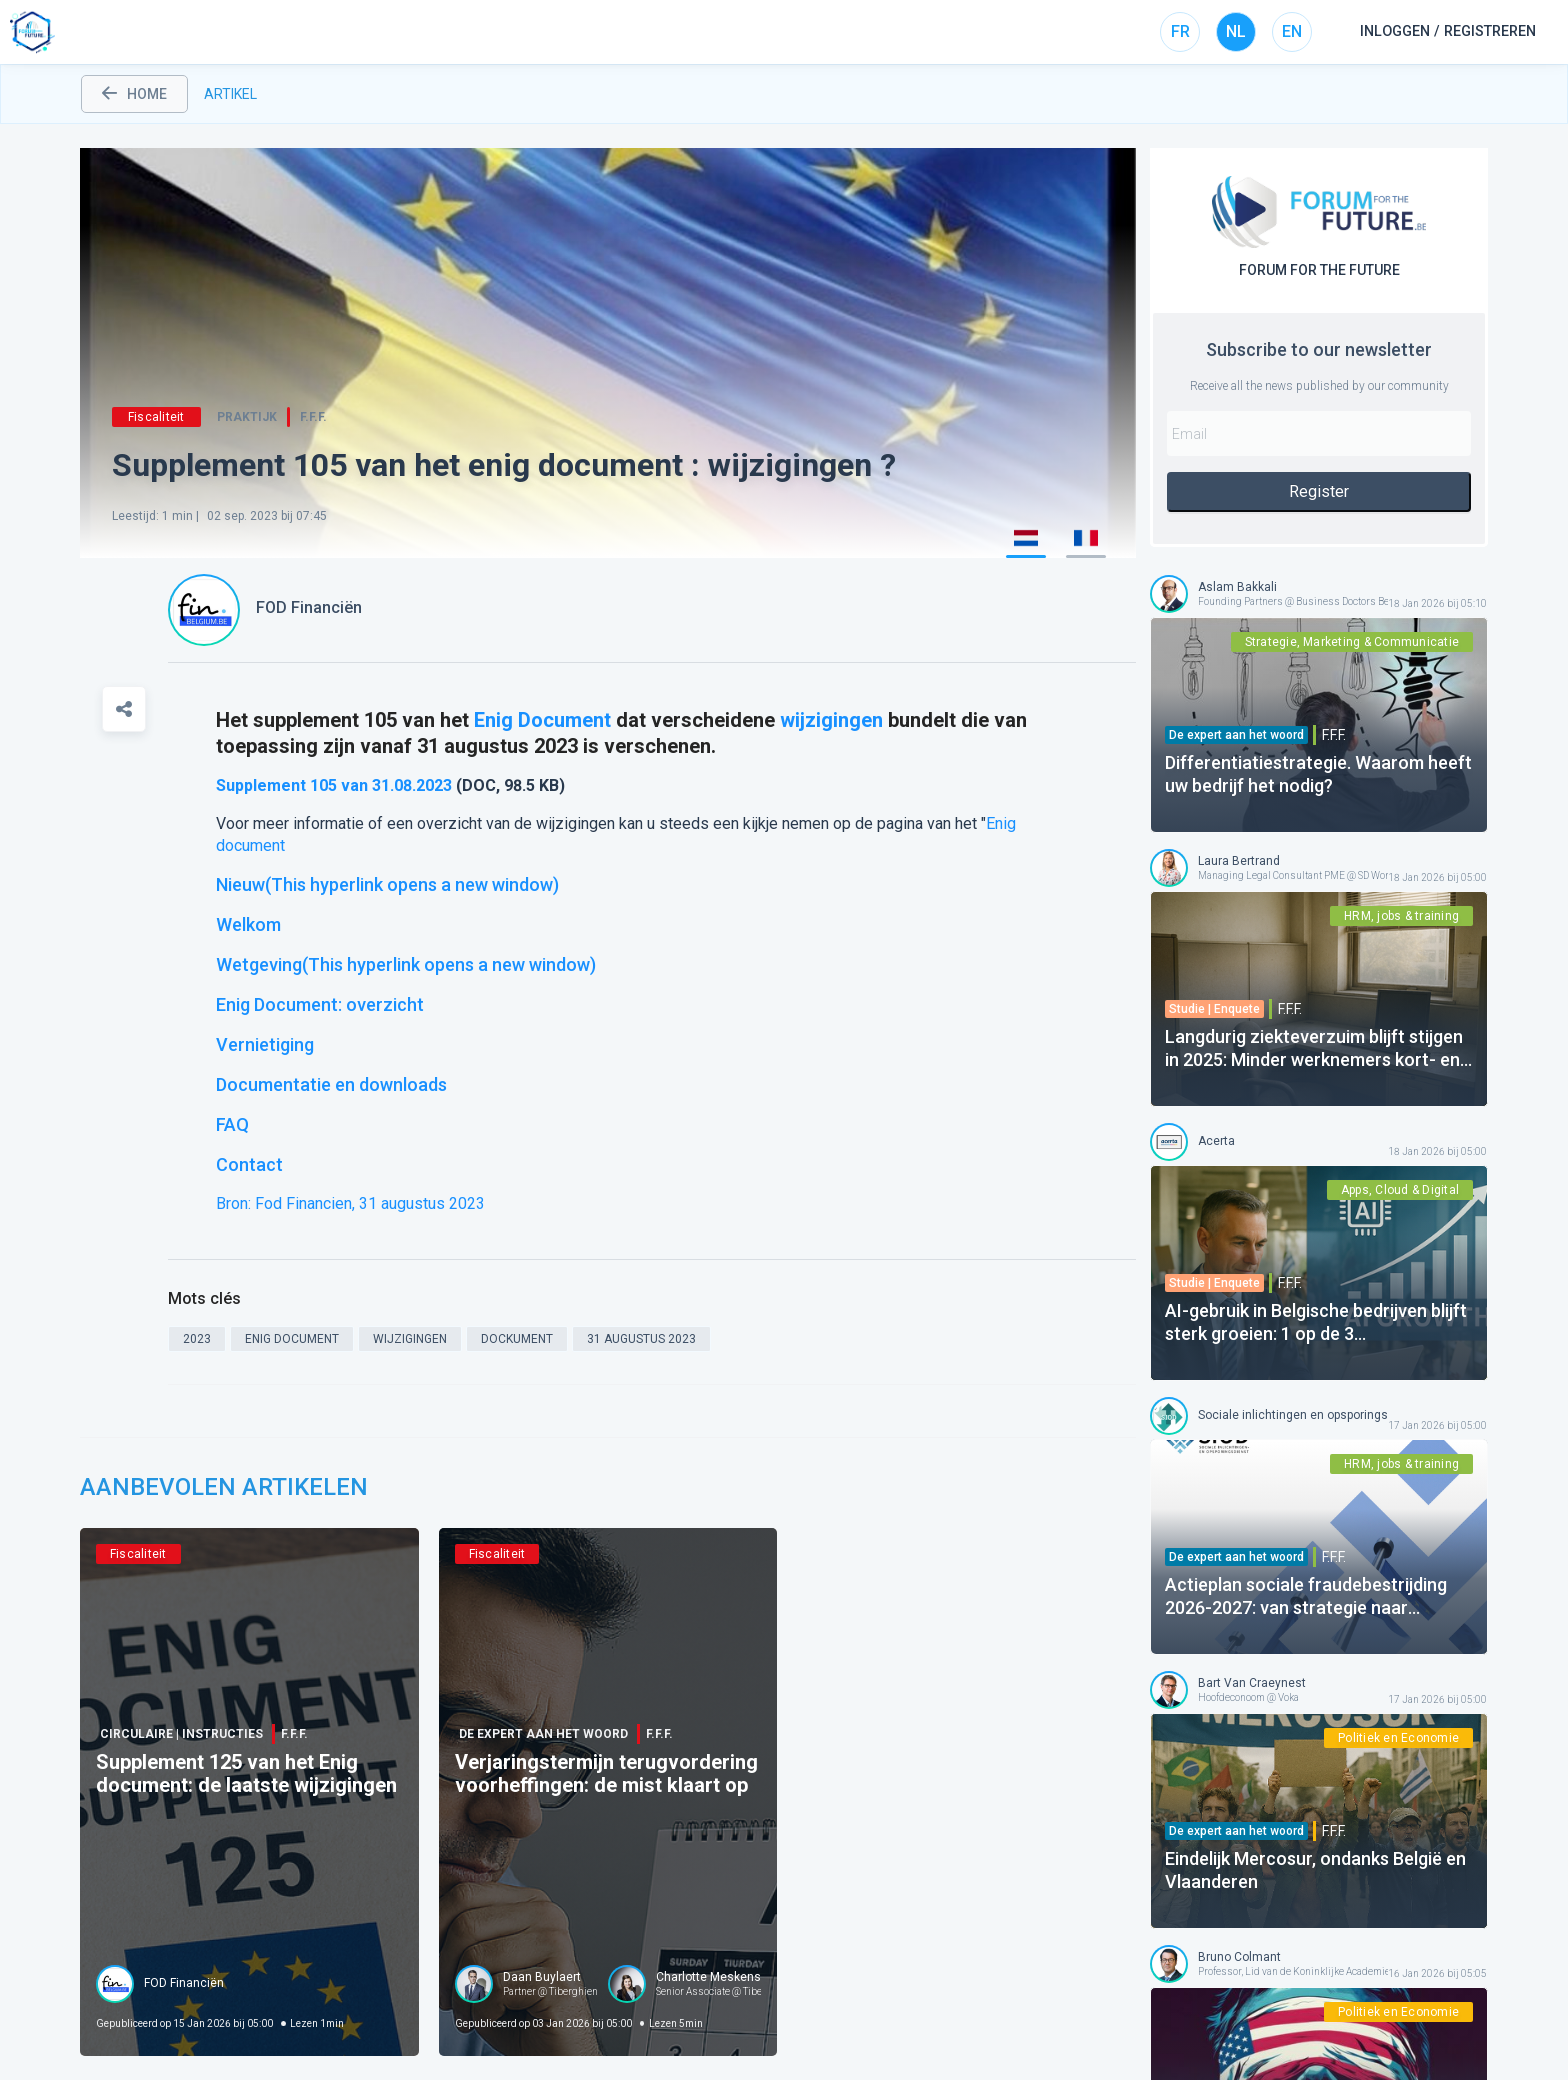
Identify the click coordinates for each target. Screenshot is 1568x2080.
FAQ (232, 1124)
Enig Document (542, 720)
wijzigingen (831, 720)
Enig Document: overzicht (320, 1004)
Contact (249, 1164)
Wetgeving (406, 964)
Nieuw (387, 884)
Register (1319, 491)
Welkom (248, 924)
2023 (434, 785)
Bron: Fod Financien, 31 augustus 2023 (350, 1203)
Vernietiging (265, 1044)
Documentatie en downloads (331, 1084)
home (134, 94)
